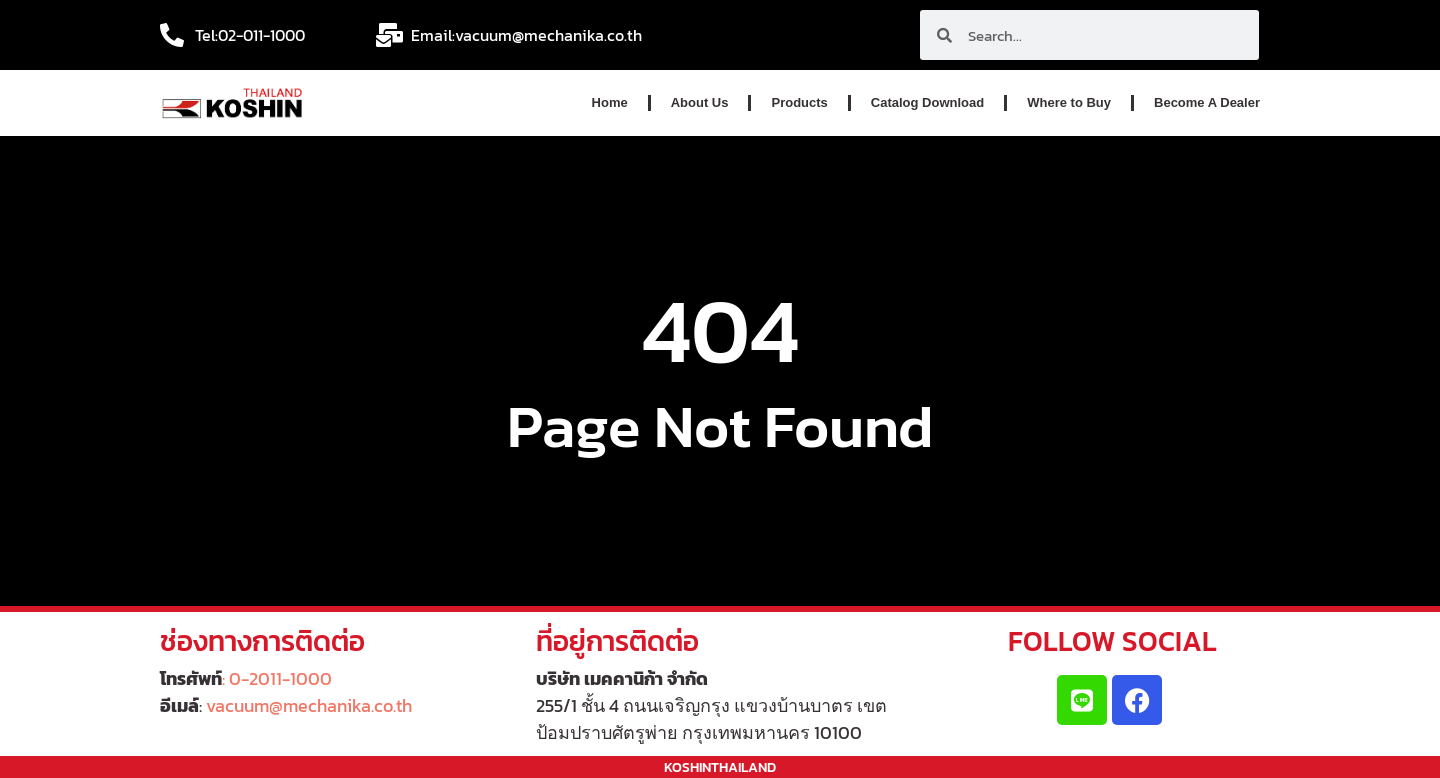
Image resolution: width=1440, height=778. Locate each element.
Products (799, 102)
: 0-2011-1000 (277, 678)
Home (610, 102)
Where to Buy (1069, 102)
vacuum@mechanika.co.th (309, 705)
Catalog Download (927, 102)
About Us (700, 102)
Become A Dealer (1207, 102)
